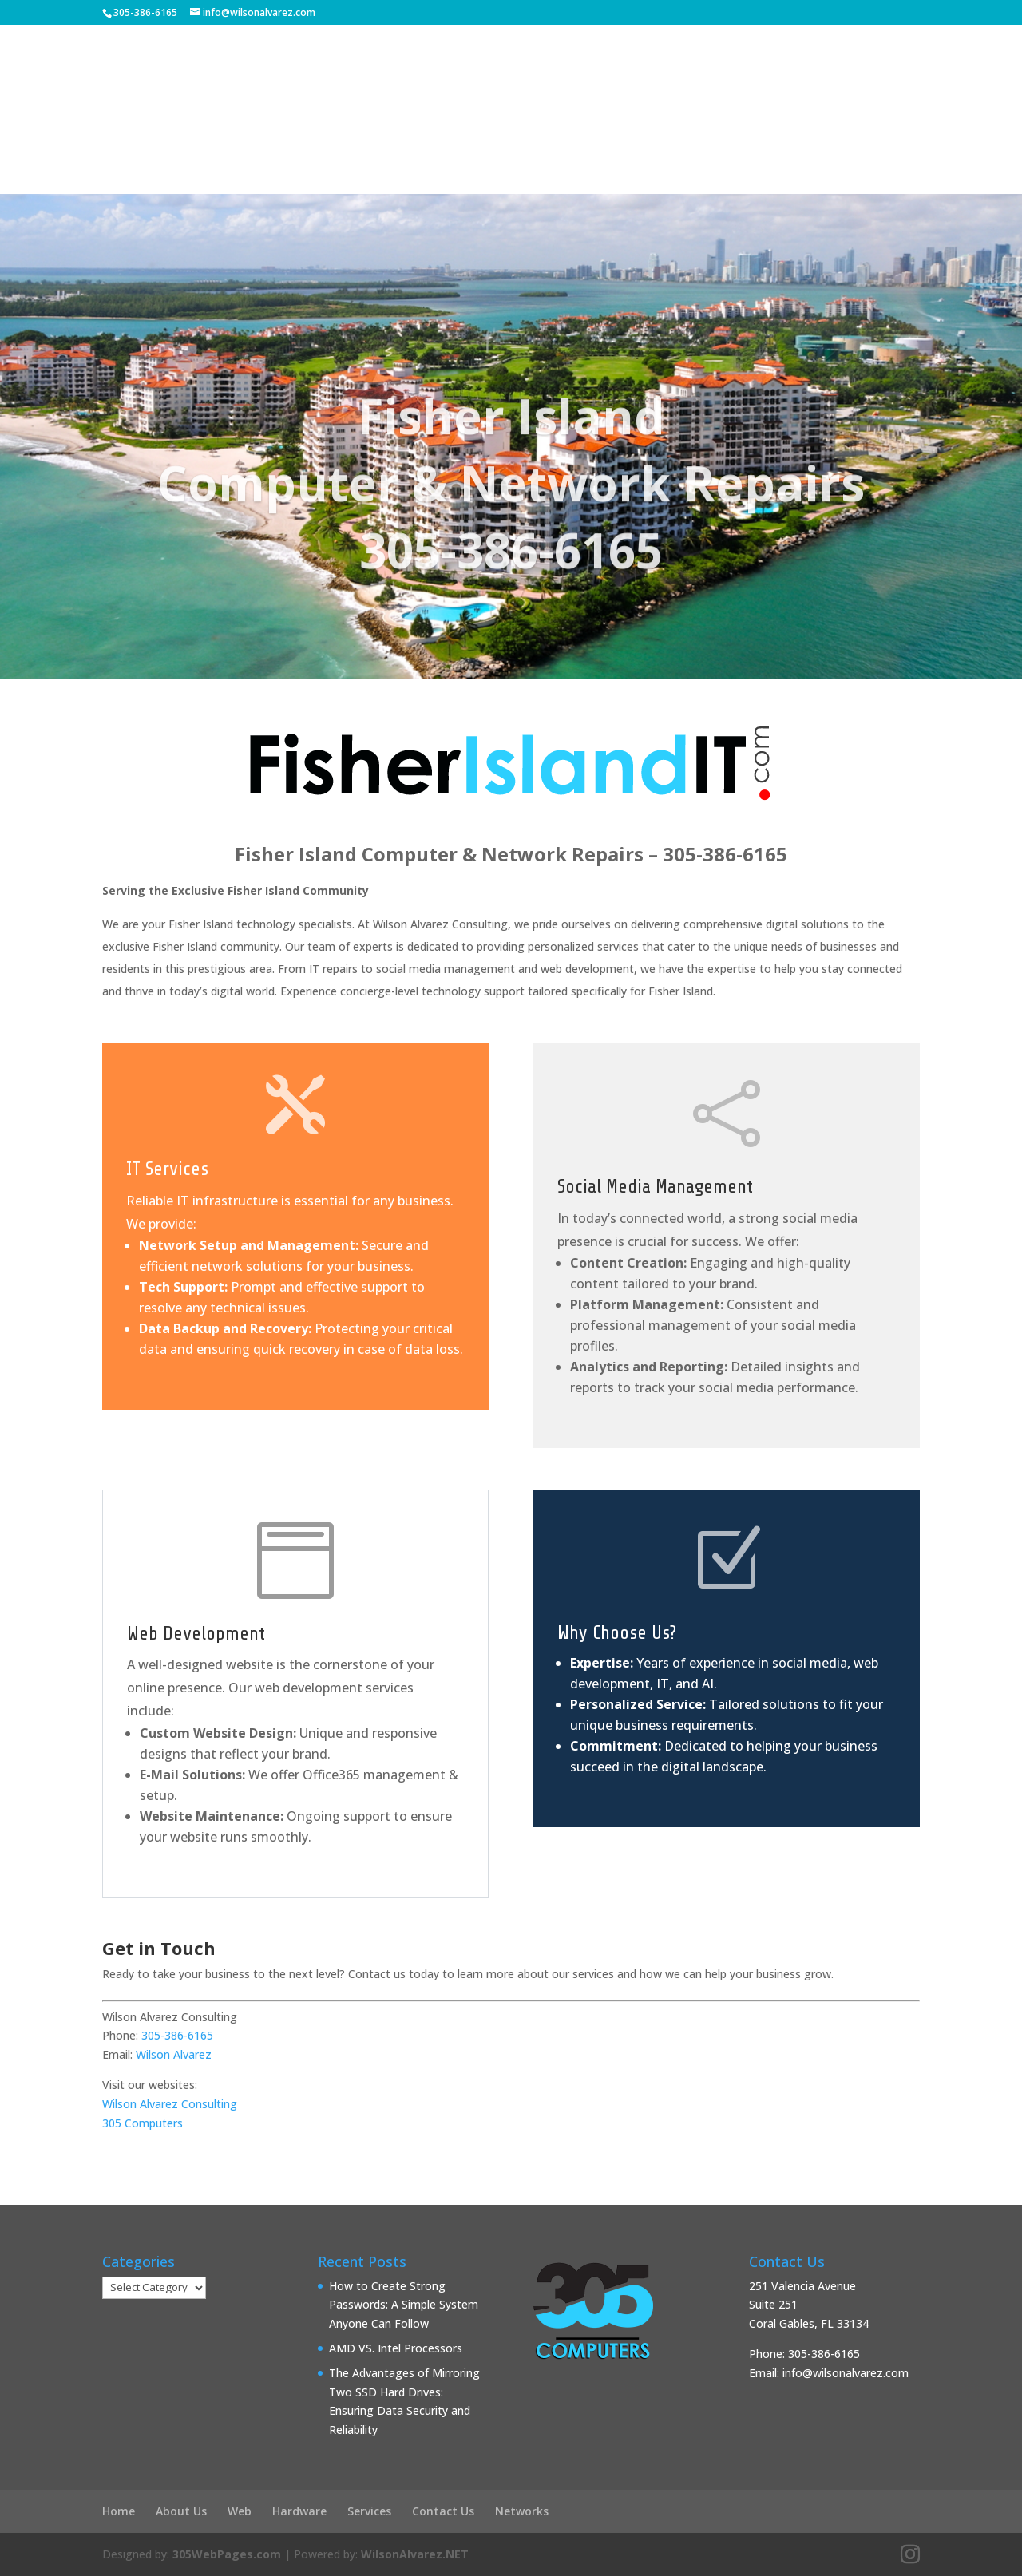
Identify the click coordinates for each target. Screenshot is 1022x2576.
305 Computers (142, 2123)
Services (628, 124)
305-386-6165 (145, 12)
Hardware (299, 2511)
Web (240, 2511)
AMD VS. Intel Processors (395, 2348)
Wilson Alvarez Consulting (169, 2103)
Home (118, 2511)
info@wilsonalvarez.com (845, 2372)
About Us (264, 124)
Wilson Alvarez (174, 2054)
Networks (522, 2511)
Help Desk (369, 124)
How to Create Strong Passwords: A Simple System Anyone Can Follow (403, 2305)
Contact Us (750, 124)
